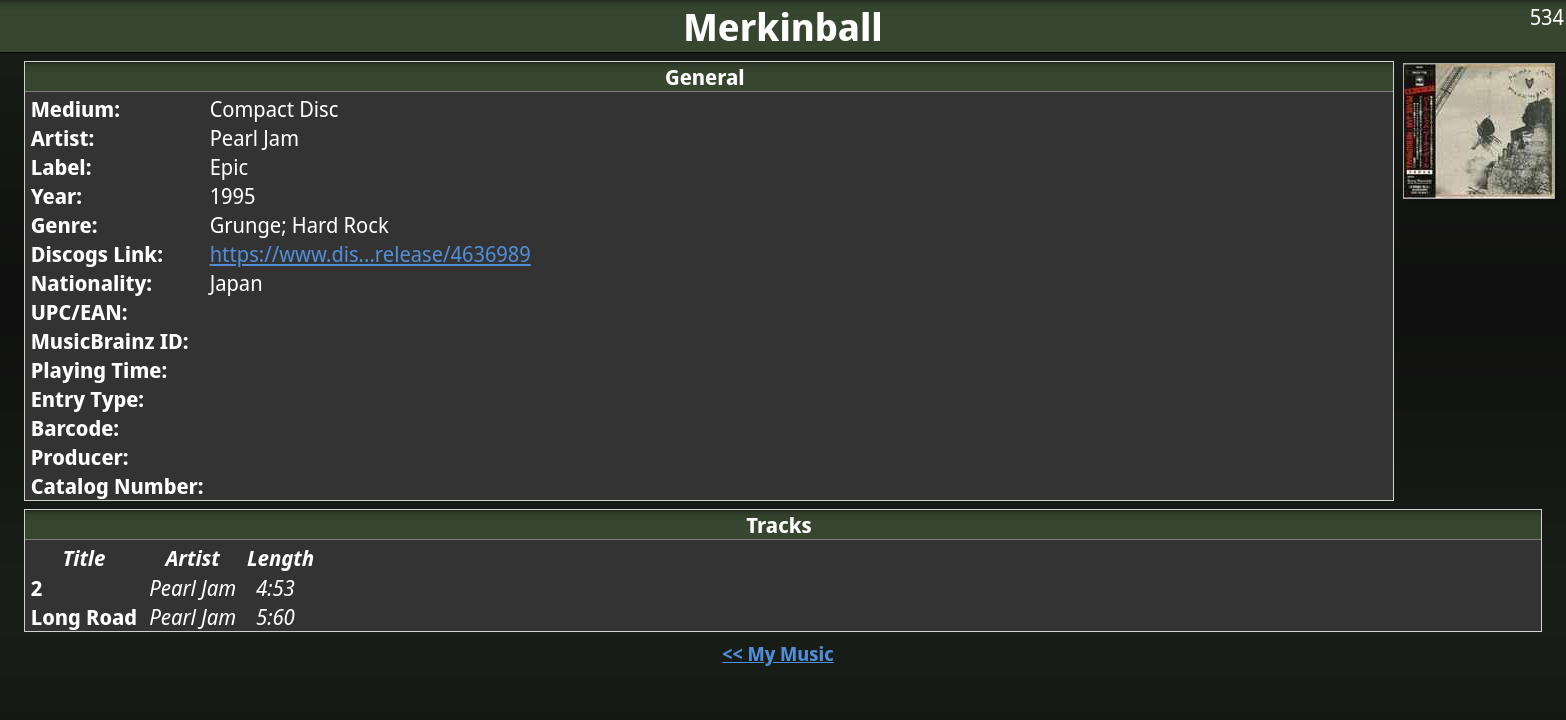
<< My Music (777, 653)
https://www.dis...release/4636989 (370, 253)
